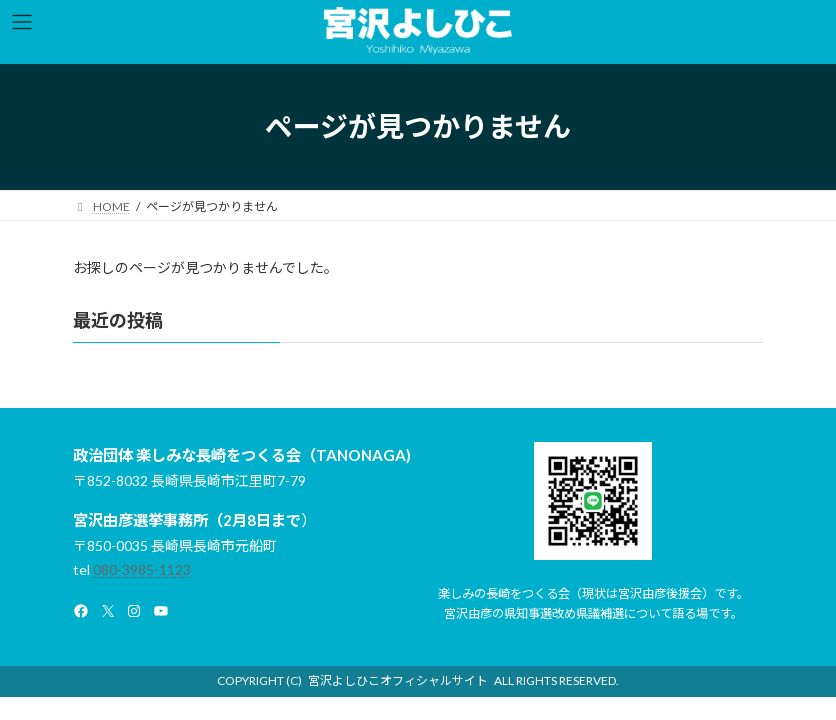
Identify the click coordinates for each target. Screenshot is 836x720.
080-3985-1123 (142, 569)
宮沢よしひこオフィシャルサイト (398, 680)
